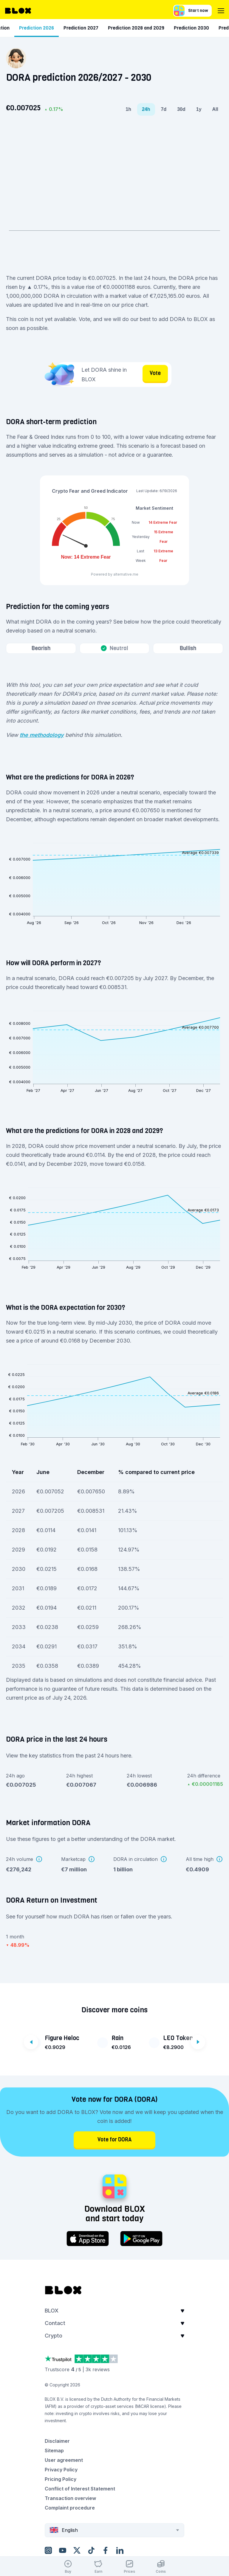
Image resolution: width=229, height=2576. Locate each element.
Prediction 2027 (187, 28)
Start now (191, 10)
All (215, 109)
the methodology (42, 735)
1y (199, 109)
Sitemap (54, 2450)
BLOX (51, 2310)
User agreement (64, 2460)
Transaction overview (70, 2498)
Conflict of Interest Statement (80, 2489)
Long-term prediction (92, 28)
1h (128, 109)
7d (164, 109)
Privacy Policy (61, 2470)
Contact (55, 2323)
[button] (114, 2312)
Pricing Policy (60, 2479)
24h (146, 109)
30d (181, 109)
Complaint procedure (70, 2508)
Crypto (53, 2335)
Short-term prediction (35, 28)
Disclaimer (57, 2441)
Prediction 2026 (142, 28)
